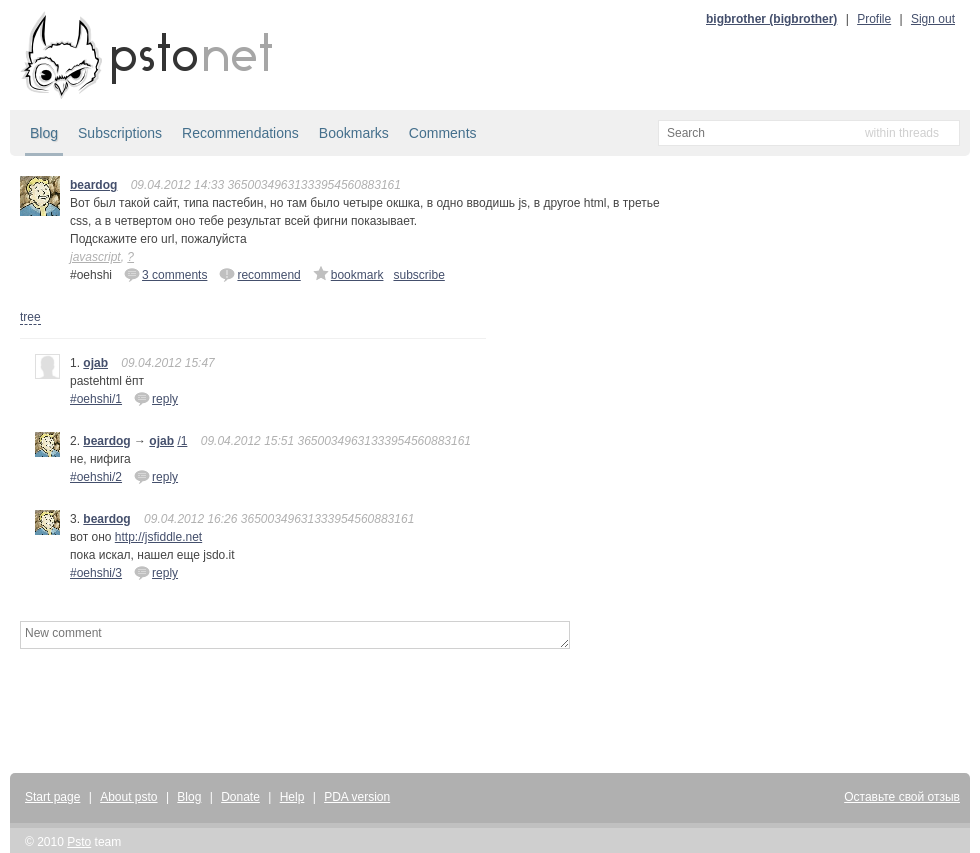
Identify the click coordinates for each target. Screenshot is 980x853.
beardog (93, 185)
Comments (443, 133)
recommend (259, 274)
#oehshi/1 (96, 399)
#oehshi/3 (96, 573)
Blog (44, 133)
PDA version (357, 797)
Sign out (933, 19)
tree (30, 317)
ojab (95, 363)
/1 (182, 441)
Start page (52, 797)
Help (292, 797)
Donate (240, 797)
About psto (128, 797)
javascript (95, 257)
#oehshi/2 (96, 477)
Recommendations (240, 133)
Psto (79, 842)
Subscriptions (120, 133)
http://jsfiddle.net (158, 537)
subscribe (418, 275)
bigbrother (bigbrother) (771, 19)
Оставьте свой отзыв (902, 797)
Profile (874, 19)
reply (156, 398)
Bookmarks (354, 133)
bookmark (348, 274)
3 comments (165, 274)
